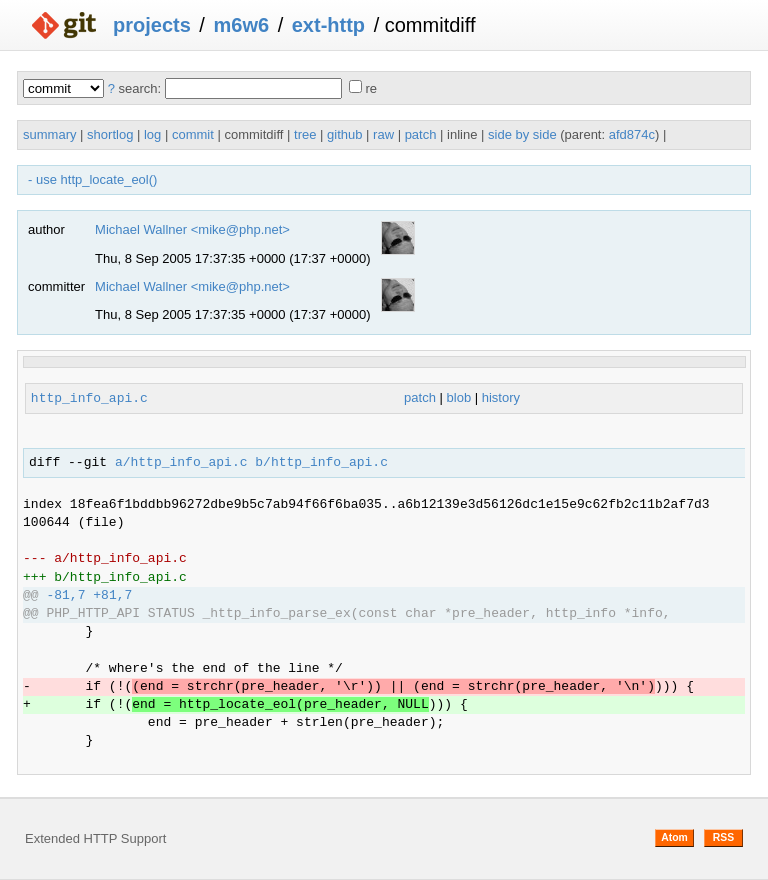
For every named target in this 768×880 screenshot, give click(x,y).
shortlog (110, 134)
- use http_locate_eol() (92, 179)
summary (49, 134)
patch (421, 134)
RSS (723, 837)
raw (383, 134)
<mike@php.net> (240, 229)
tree (305, 134)
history (501, 398)
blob (459, 398)
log (152, 134)
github (344, 134)
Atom (674, 837)
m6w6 (241, 25)
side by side (522, 134)
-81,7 (65, 596)
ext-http (328, 25)
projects (152, 25)
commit (193, 134)
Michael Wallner (141, 229)
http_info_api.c (89, 398)
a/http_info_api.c (181, 463)
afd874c (632, 134)
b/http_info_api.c (321, 463)
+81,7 (112, 596)
